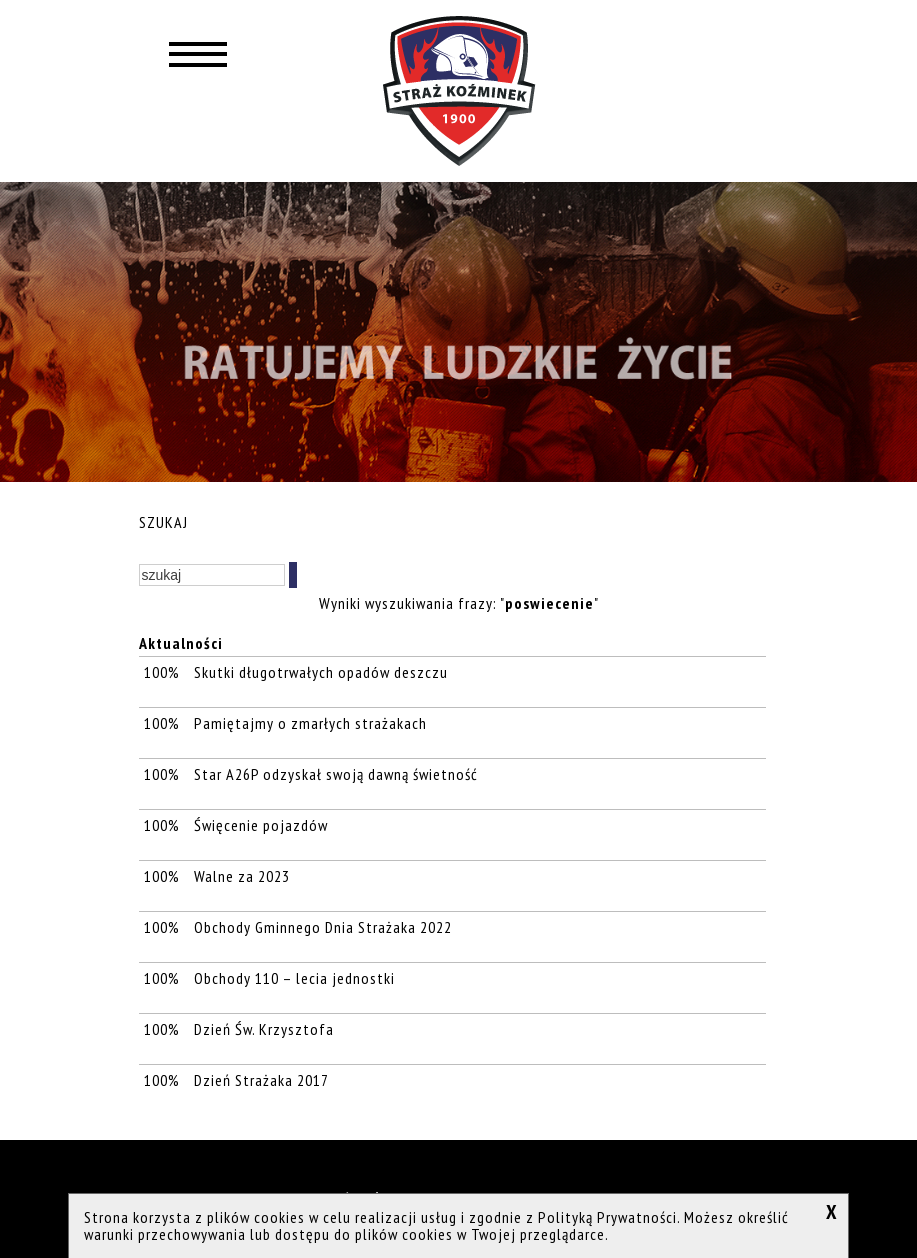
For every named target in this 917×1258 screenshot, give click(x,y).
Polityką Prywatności (607, 1217)
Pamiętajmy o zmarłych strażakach (310, 723)
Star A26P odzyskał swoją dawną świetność (336, 774)
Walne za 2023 (242, 876)
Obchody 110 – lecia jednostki (294, 978)
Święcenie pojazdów (261, 825)
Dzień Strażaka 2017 (261, 1080)
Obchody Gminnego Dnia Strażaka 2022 (323, 927)
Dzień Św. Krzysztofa (264, 1029)
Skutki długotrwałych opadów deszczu (321, 672)
